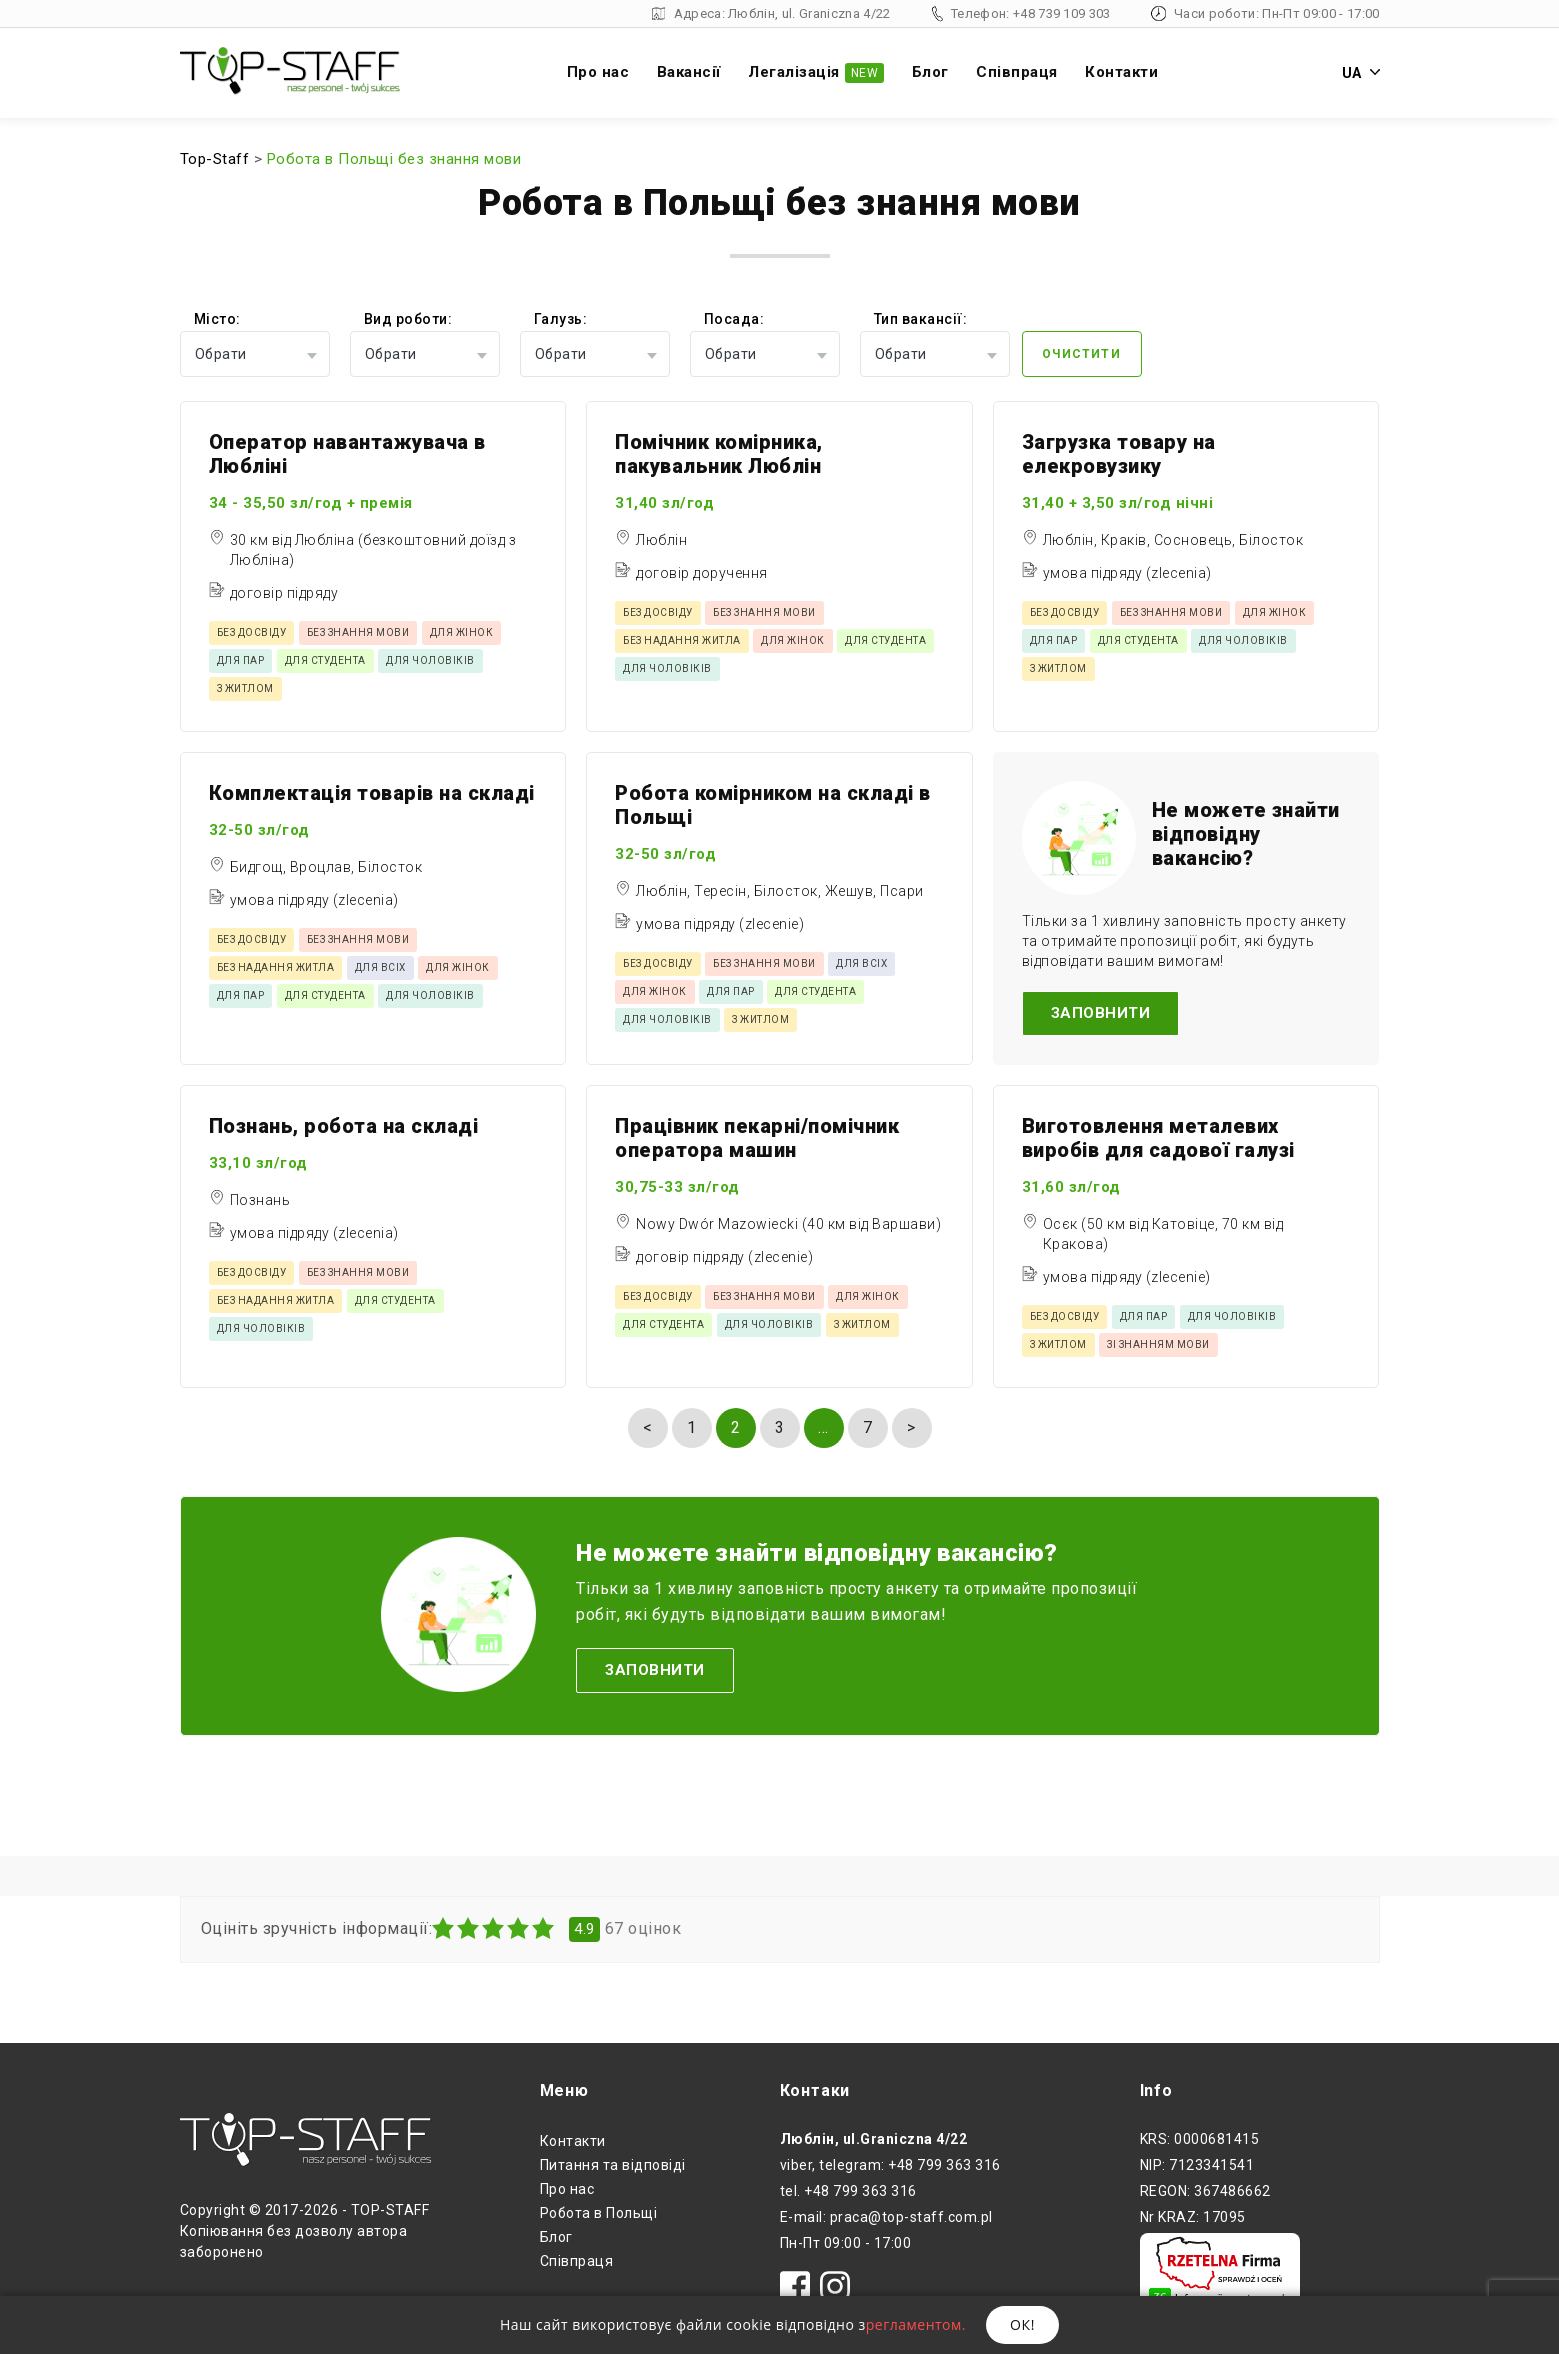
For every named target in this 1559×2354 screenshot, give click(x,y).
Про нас (598, 72)
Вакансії (689, 72)
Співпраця (1017, 72)
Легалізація (816, 73)
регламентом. (916, 2324)
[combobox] (255, 354)
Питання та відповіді (613, 2165)
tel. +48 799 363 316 (848, 2191)
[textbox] (255, 354)
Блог (930, 72)
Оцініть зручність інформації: (317, 1929)
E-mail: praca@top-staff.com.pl (886, 2217)
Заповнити (1101, 1013)
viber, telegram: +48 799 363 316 (890, 2165)
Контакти (1121, 72)
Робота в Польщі (599, 2213)
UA (1361, 73)
